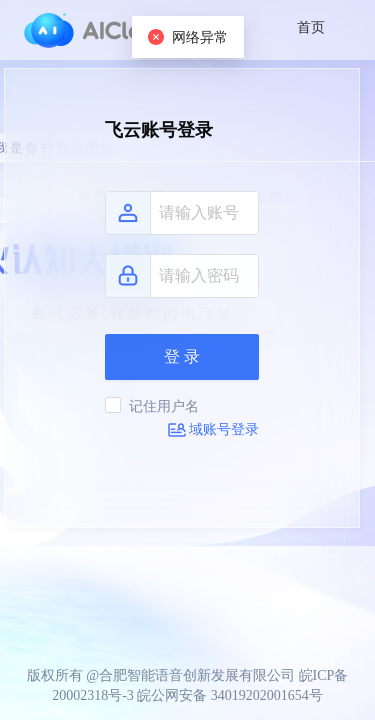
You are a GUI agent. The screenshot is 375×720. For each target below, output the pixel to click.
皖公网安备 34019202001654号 (230, 695)
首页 (311, 27)
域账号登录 (213, 429)
